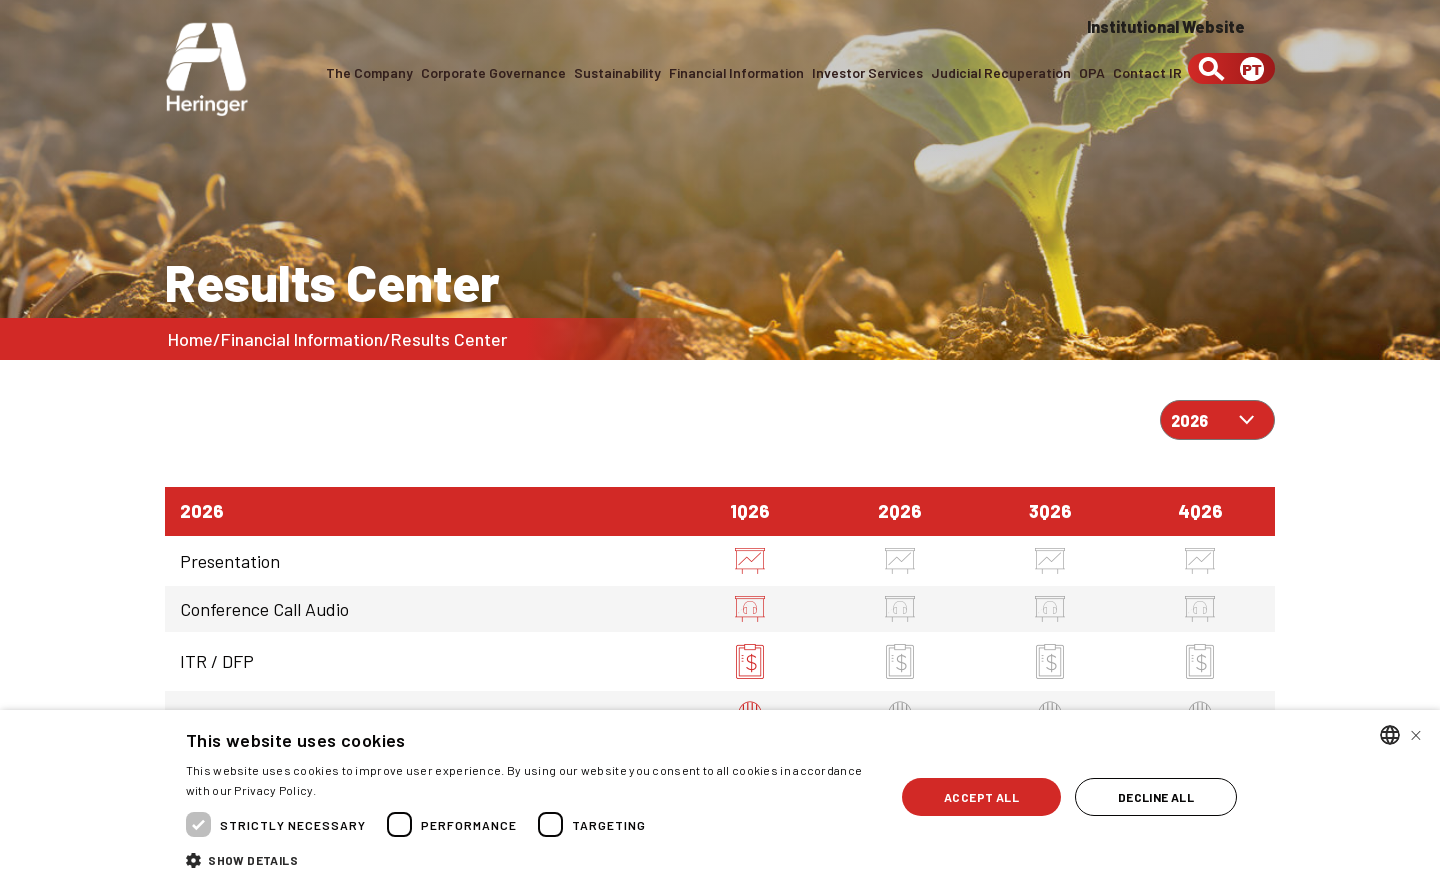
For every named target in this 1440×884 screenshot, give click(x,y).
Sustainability (616, 72)
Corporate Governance (491, 72)
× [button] (1416, 734)
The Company (367, 72)
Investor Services (866, 72)
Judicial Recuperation (1000, 72)
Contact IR (1147, 72)
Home (190, 339)
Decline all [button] (1156, 797)
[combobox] (1390, 735)
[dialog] (720, 797)
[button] (530, 858)
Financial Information (735, 72)
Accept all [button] (981, 797)
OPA (1092, 72)
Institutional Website (1166, 26)
